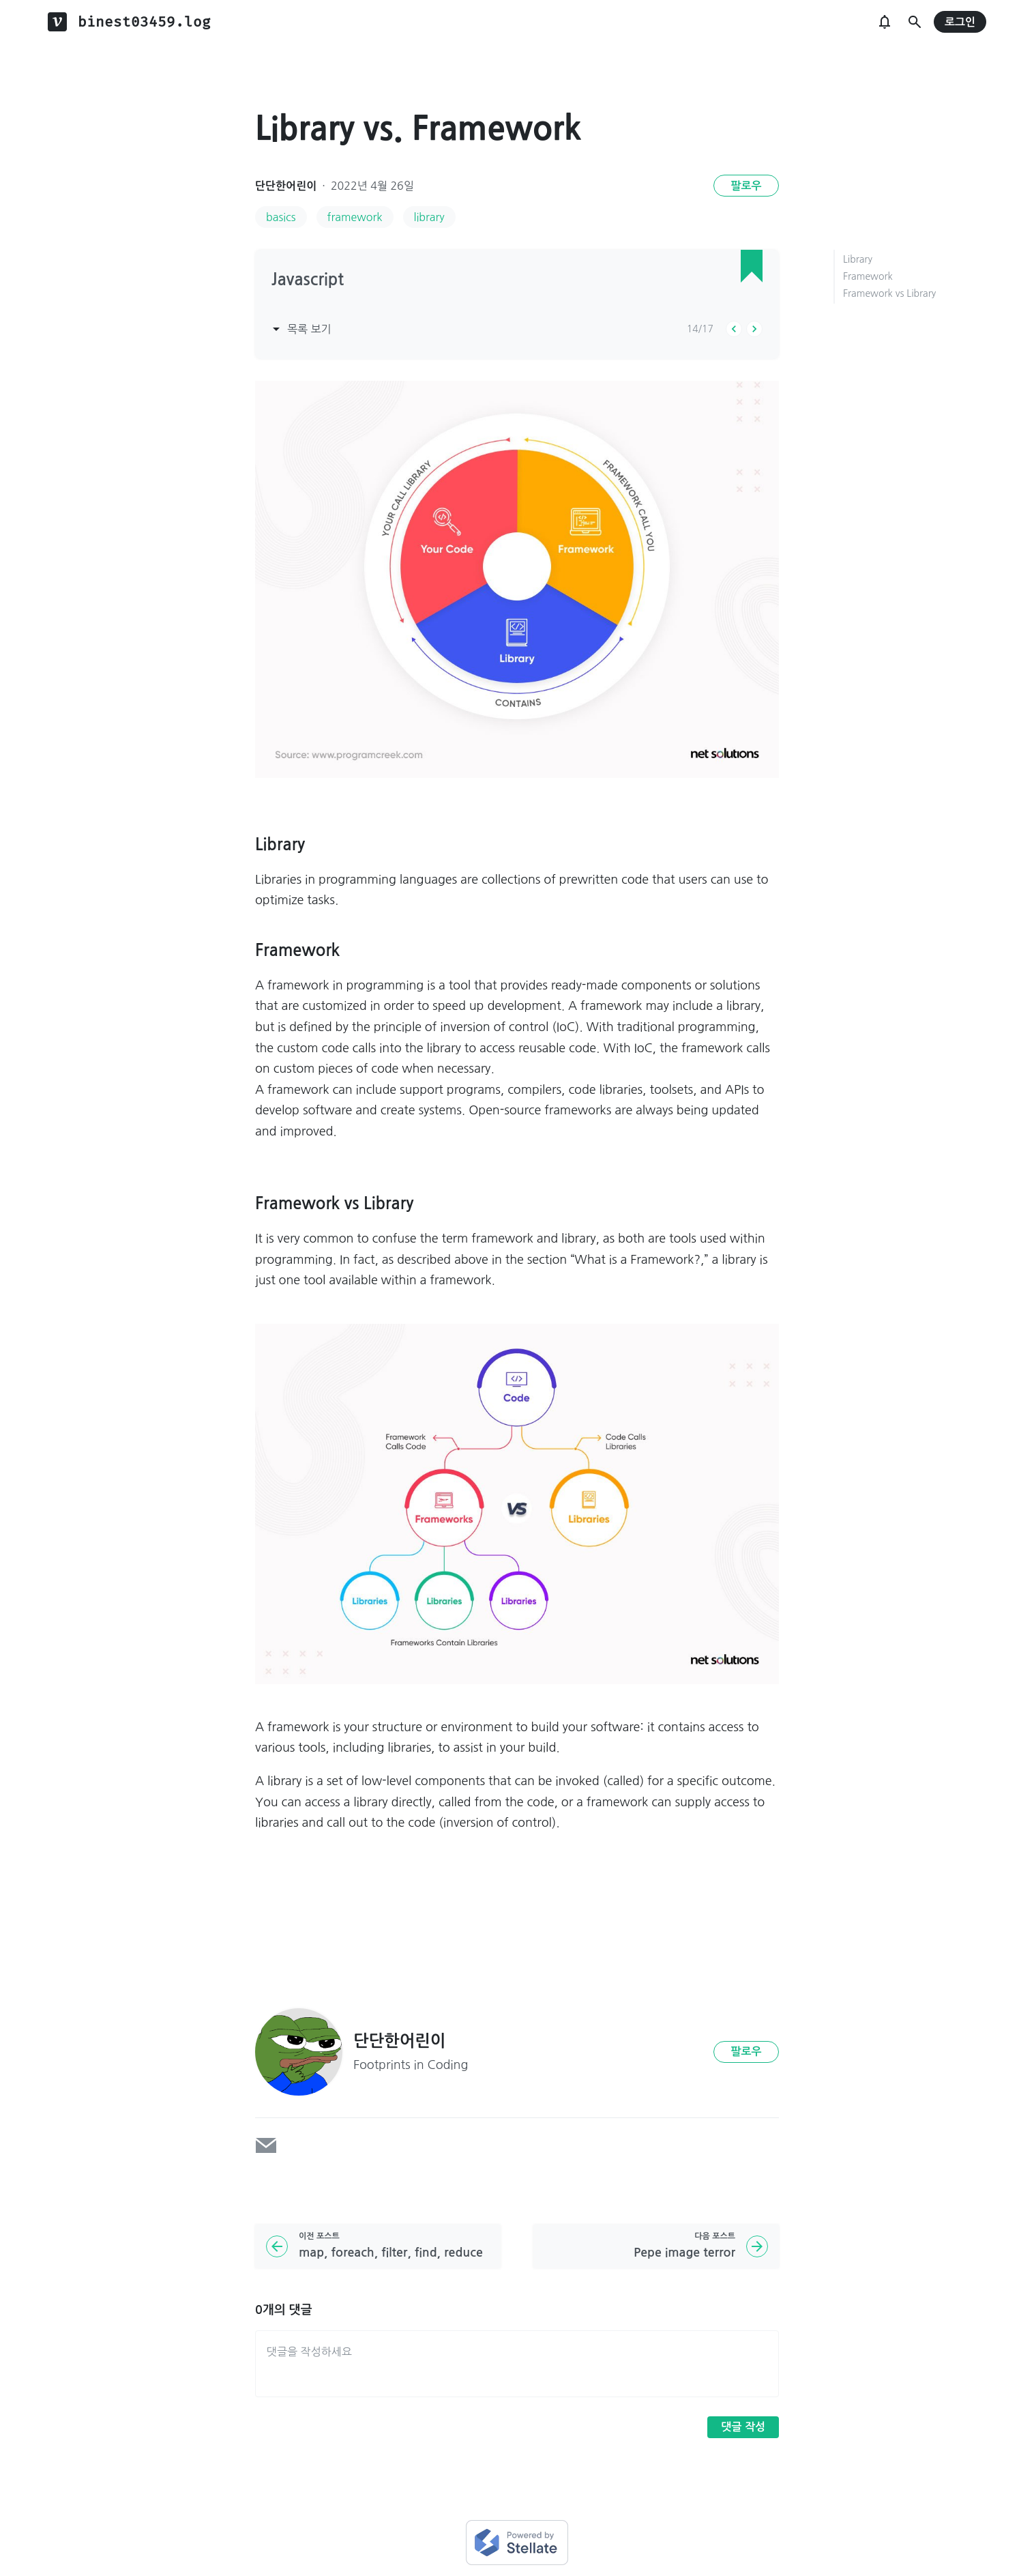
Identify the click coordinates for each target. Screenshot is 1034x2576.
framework (355, 217)
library (429, 217)
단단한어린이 (285, 186)
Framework (868, 276)
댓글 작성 (743, 2427)
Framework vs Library (889, 293)
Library (857, 259)
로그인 (960, 22)
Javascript (307, 280)
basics (281, 217)
